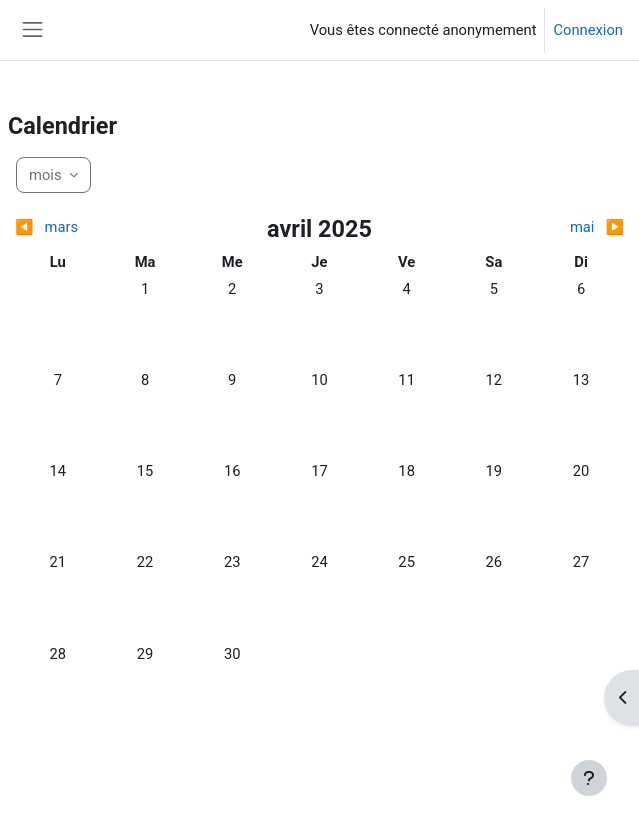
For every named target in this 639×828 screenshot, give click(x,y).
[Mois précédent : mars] (90, 227)
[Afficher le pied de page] (589, 778)
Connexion (588, 30)
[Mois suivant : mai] (548, 227)
